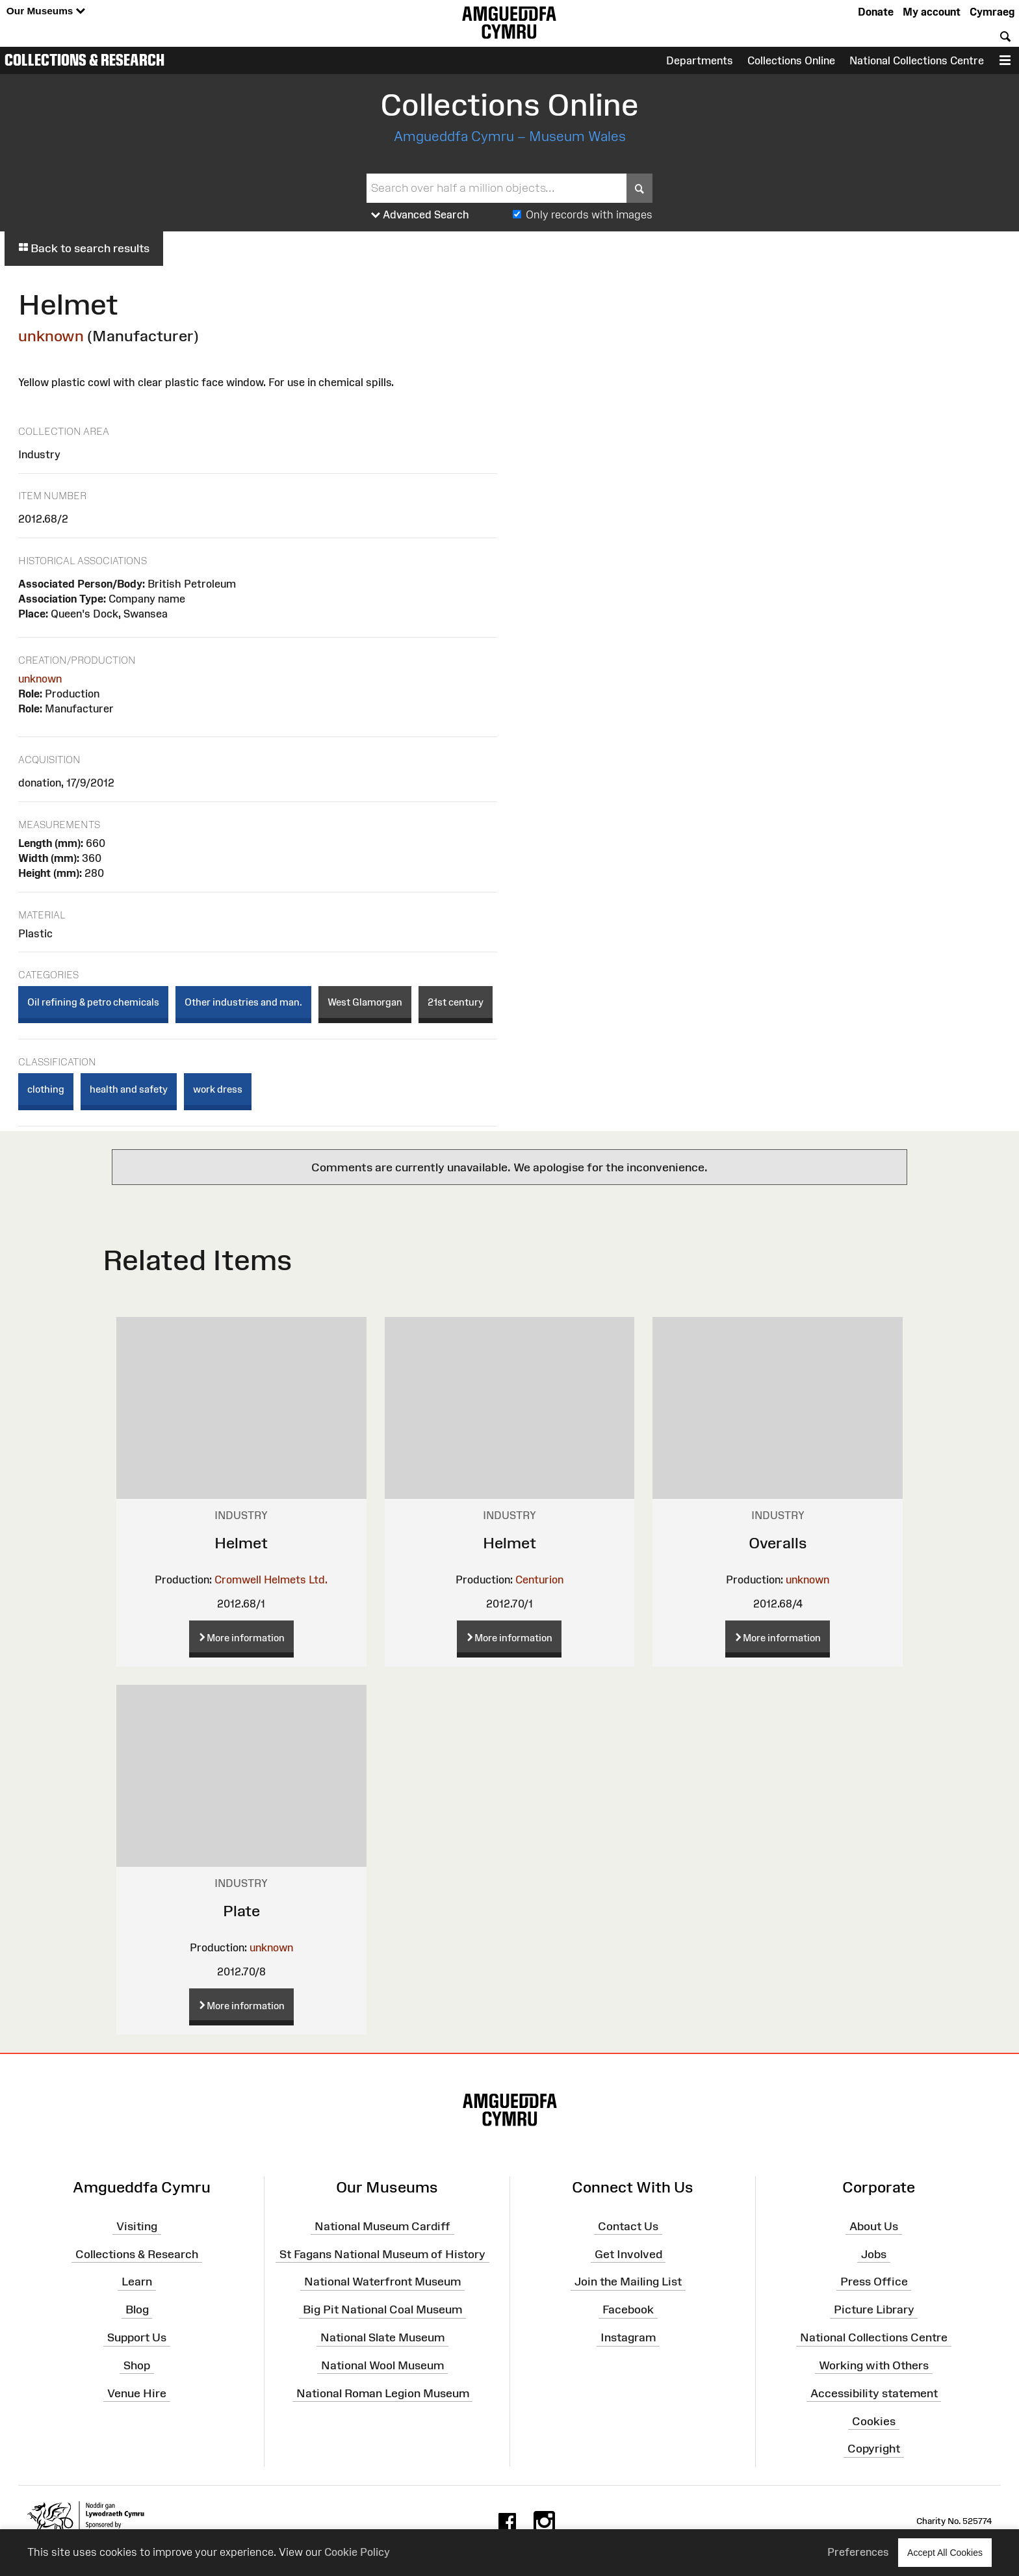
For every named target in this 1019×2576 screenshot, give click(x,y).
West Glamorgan (365, 1002)
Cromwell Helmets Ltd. (271, 1579)
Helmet (241, 1543)
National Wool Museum (382, 2365)
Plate (241, 1910)
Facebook (628, 2309)
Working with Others (874, 2365)
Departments (699, 60)
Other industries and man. (243, 1002)
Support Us (136, 2337)
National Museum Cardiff (382, 2226)
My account (932, 12)
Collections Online (791, 60)
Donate (876, 12)
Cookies (874, 2420)
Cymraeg (992, 12)
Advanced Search (420, 215)
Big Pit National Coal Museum (382, 2309)
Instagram (628, 2337)
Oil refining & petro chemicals (93, 1002)
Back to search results (83, 248)
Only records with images (589, 214)
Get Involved (628, 2253)
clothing (45, 1089)
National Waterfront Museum (382, 2281)
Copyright (873, 2448)
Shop (136, 2365)
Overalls (778, 1543)
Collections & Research (84, 60)
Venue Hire (136, 2392)
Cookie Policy (357, 2552)
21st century (456, 1002)
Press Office (874, 2281)
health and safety (129, 1089)
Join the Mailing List (628, 2281)
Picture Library (874, 2309)
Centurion (539, 1579)
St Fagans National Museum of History (382, 2253)
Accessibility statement (874, 2392)
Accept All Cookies (945, 2552)
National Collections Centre (916, 60)
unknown (51, 336)
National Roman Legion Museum (382, 2392)
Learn (137, 2281)
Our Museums (45, 11)
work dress (217, 1089)
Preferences (858, 2552)
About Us (873, 2226)
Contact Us (628, 2226)
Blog (137, 2309)
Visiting (136, 2226)
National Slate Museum (382, 2337)
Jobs (873, 2253)
